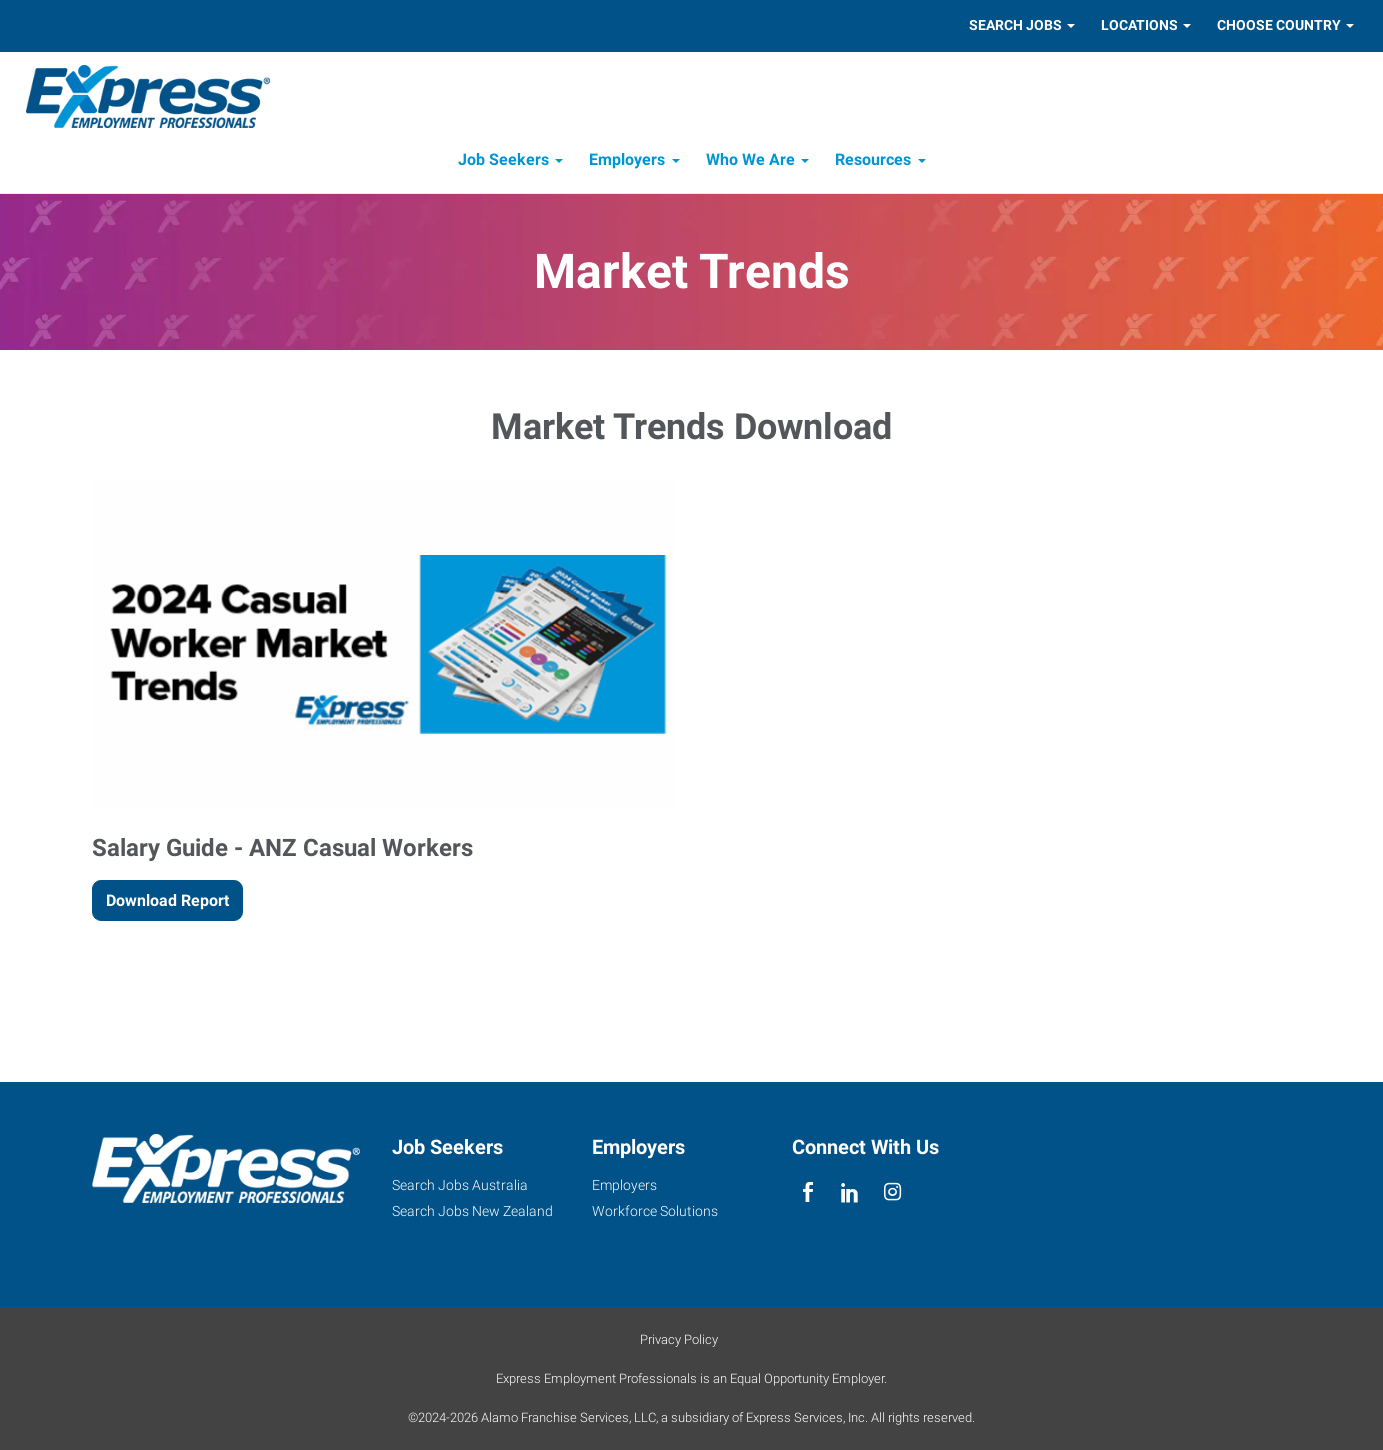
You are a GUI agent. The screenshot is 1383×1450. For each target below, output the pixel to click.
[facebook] (808, 1192)
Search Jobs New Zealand (472, 1211)
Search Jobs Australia (460, 1185)
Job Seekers (503, 164)
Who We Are (750, 164)
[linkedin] (850, 1192)
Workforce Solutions (655, 1211)
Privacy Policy (679, 1339)
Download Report (167, 905)
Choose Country (1279, 25)
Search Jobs (1015, 25)
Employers (627, 164)
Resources (873, 164)
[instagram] (892, 1192)
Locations (1139, 25)
